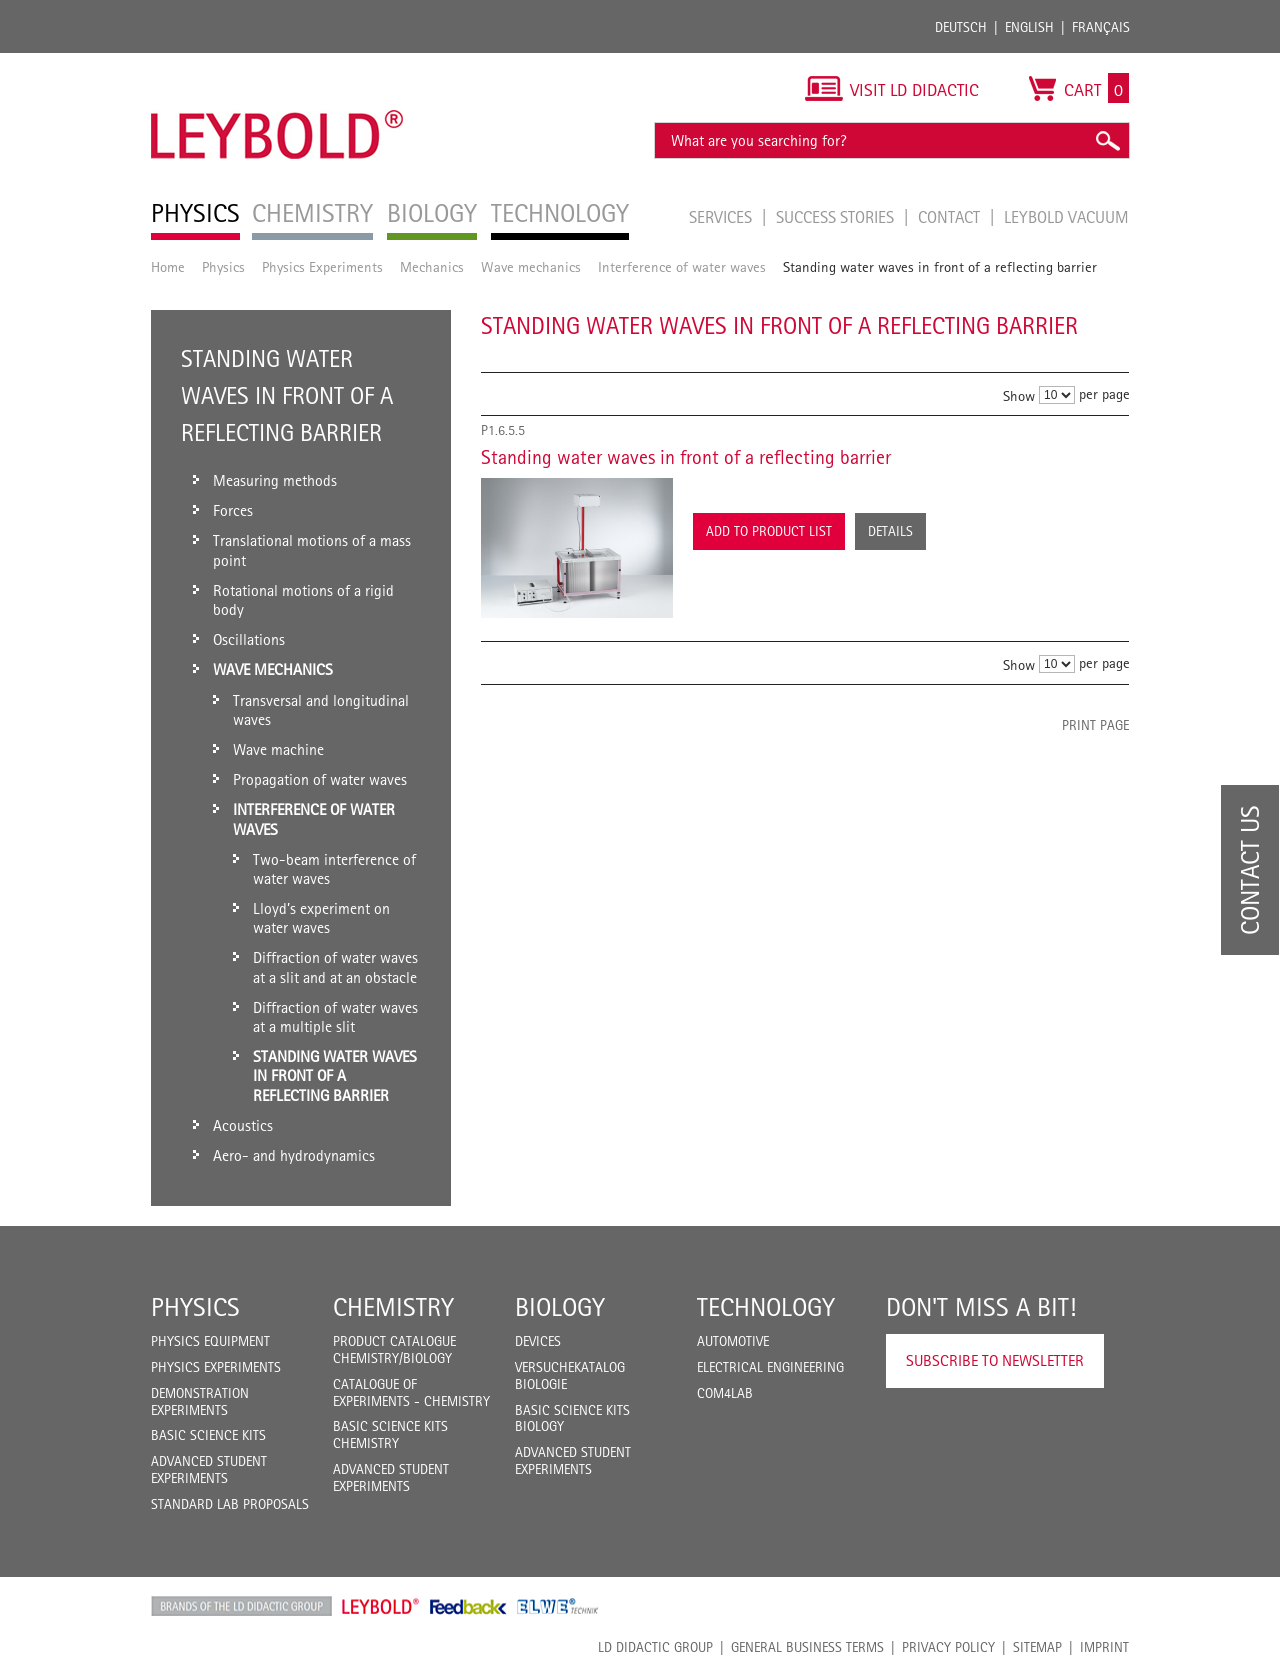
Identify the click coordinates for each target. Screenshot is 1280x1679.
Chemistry (393, 1307)
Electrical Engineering (770, 1367)
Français (1101, 27)
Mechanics (432, 266)
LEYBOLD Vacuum (1066, 217)
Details (890, 531)
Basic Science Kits (208, 1435)
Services (722, 217)
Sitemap (1037, 1647)
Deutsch (961, 27)
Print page (1095, 725)
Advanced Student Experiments (209, 1469)
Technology (766, 1307)
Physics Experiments (322, 266)
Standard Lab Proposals (230, 1504)
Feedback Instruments (468, 1606)
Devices (538, 1341)
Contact (951, 217)
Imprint (1104, 1647)
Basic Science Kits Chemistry (390, 1434)
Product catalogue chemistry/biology (394, 1349)
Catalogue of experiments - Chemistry (411, 1392)
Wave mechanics (531, 266)
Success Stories (837, 217)
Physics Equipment (210, 1341)
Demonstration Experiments (200, 1401)
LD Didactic (241, 1606)
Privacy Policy (948, 1647)
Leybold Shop (381, 1606)
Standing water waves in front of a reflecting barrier (686, 457)
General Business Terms (807, 1647)
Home (168, 266)
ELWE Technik (558, 1606)
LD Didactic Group (655, 1647)
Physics (223, 266)
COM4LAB (725, 1393)
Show (1019, 395)
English (1029, 27)
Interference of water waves (682, 266)
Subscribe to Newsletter (995, 1360)
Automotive (733, 1341)
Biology (560, 1307)
